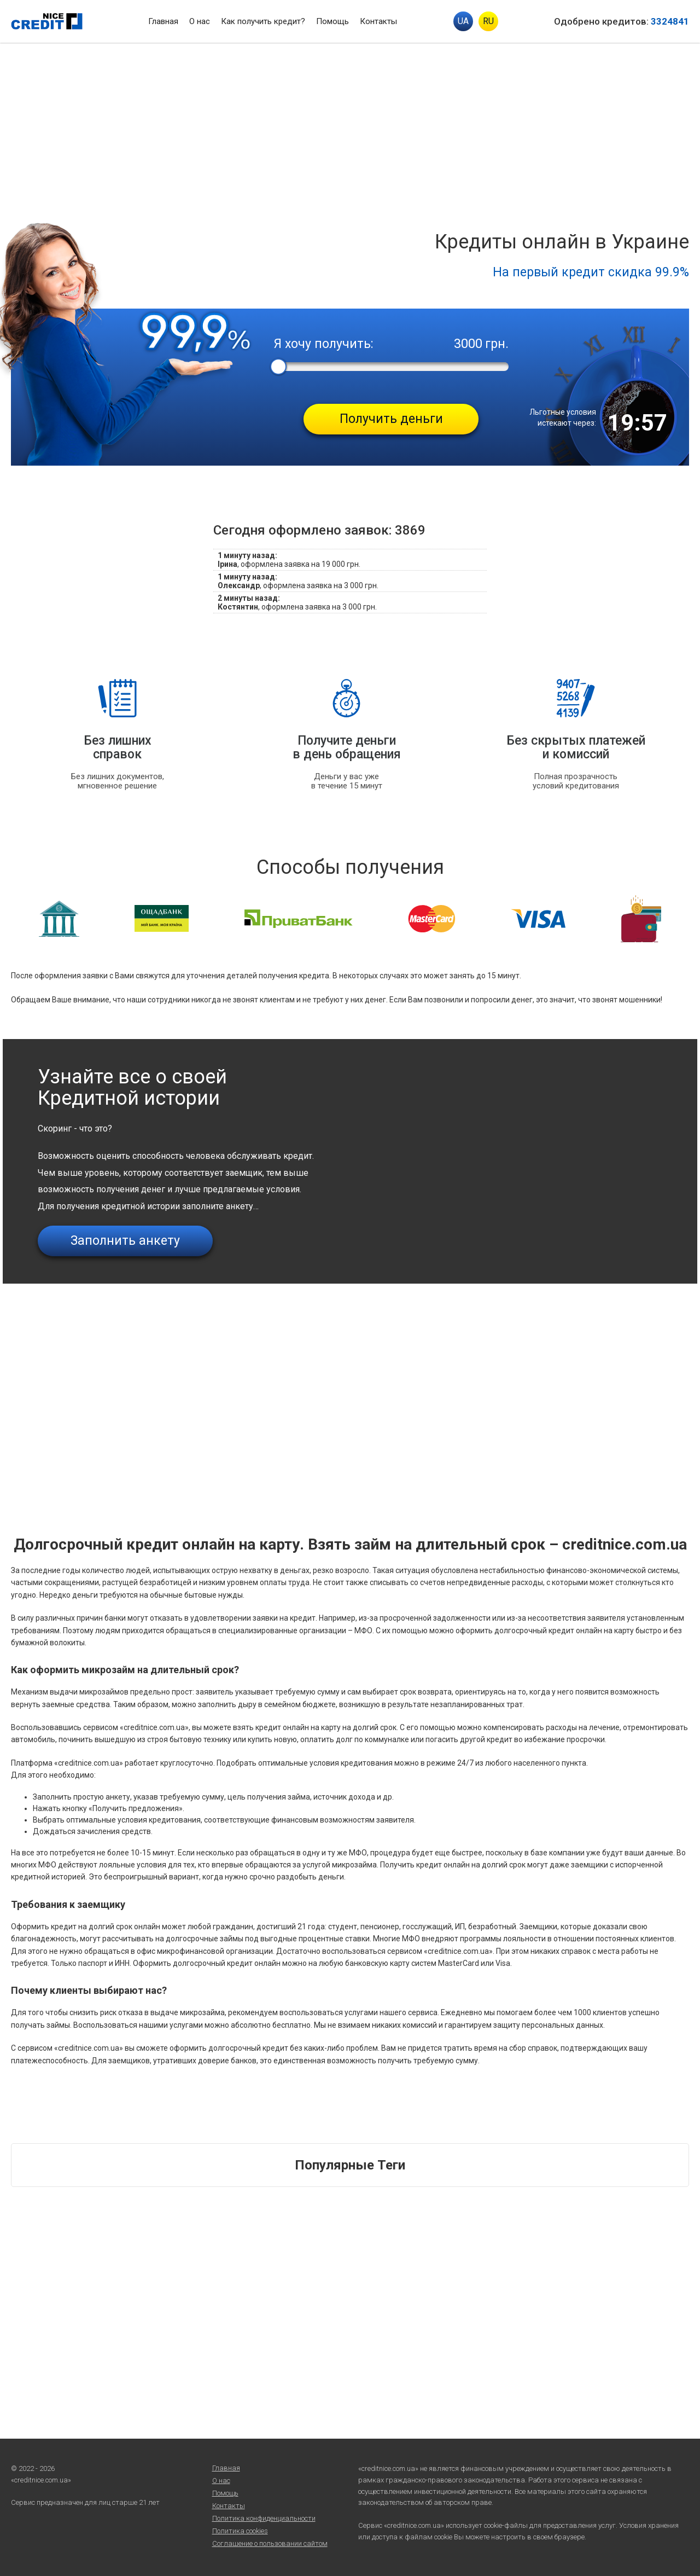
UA (463, 21)
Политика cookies (240, 2531)
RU (488, 21)
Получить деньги (391, 418)
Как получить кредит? (263, 21)
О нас (199, 21)
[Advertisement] (350, 124)
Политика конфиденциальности (264, 2518)
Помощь (332, 21)
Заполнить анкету (125, 1240)
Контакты (378, 21)
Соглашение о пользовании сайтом (270, 2543)
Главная (163, 21)
